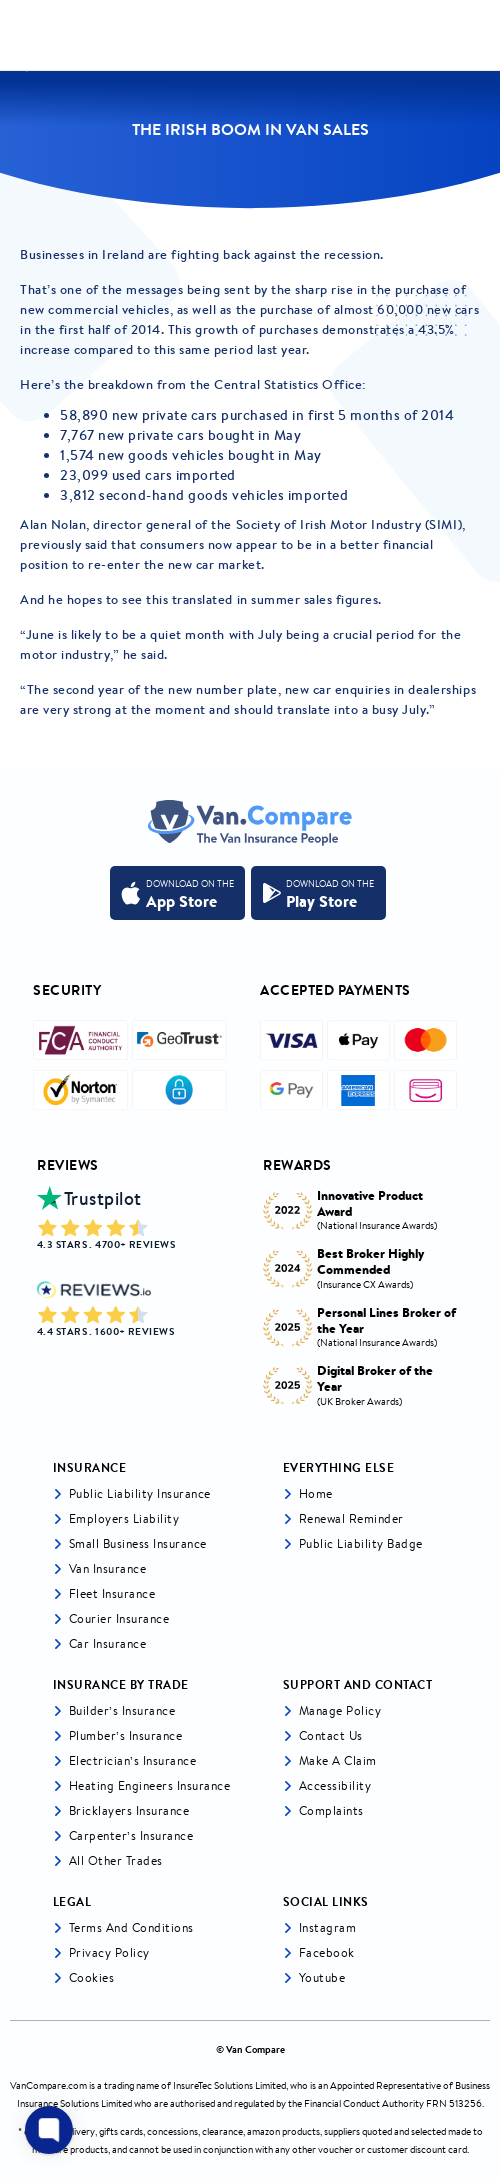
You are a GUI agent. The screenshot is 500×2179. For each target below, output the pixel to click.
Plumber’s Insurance (126, 1735)
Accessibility (335, 1785)
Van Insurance (108, 1568)
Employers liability (124, 1518)
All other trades (116, 1860)
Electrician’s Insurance (133, 1760)
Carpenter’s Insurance (131, 1835)
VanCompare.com (48, 2085)
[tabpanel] (363, 1292)
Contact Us (331, 1735)
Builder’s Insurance (122, 1710)
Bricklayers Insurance (129, 1810)
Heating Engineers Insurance (150, 1785)
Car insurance (108, 1643)
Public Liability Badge (361, 1543)
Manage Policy (340, 1710)
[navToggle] (474, 35)
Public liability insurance (140, 1493)
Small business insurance (138, 1543)
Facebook (327, 1952)
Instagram (328, 1927)
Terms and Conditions (131, 1927)
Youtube (322, 1977)
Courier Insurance (119, 1618)
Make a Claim (338, 1760)
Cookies (92, 1977)
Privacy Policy (109, 1952)
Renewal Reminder (351, 1518)
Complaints (331, 1810)
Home (316, 1493)
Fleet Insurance (112, 1593)
